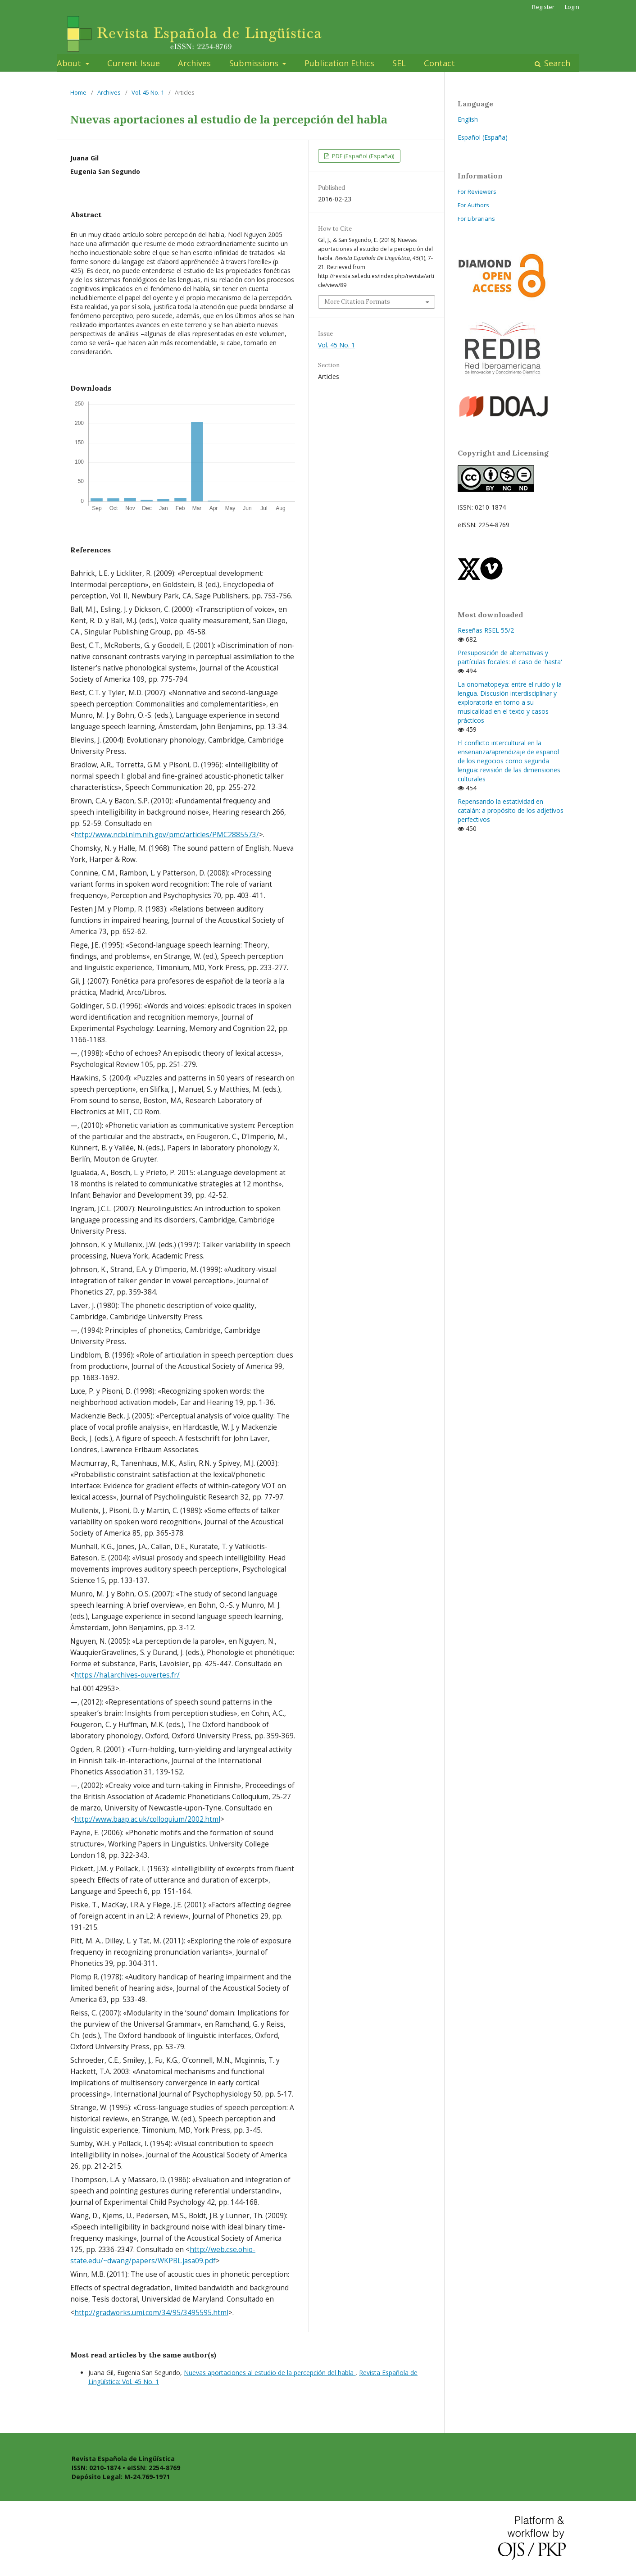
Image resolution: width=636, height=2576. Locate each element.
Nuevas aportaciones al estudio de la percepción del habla (269, 2372)
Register (543, 7)
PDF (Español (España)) (362, 156)
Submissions (255, 63)
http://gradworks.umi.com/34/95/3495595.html (151, 2312)
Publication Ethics (339, 63)
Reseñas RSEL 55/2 (486, 630)
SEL (399, 63)
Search (556, 63)
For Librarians (476, 218)
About (70, 63)
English (468, 119)
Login (572, 7)
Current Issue (133, 63)
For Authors (473, 205)
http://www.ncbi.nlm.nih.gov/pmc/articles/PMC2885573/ (166, 834)
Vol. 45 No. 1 (148, 92)
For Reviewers (477, 191)
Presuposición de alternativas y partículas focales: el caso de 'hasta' (510, 657)
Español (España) (483, 137)
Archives (194, 63)
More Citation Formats (357, 301)
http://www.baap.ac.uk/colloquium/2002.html (147, 1819)
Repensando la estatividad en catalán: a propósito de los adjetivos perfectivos (510, 810)
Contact (439, 63)
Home (78, 92)
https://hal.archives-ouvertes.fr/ (127, 1675)
